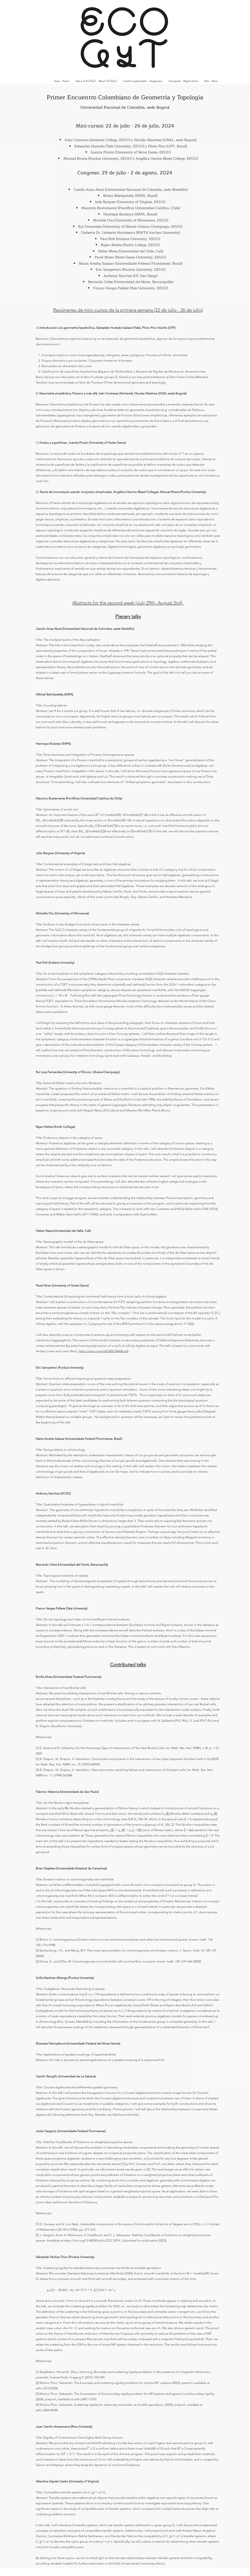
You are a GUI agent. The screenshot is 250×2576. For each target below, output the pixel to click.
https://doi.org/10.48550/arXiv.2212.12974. (92, 2240)
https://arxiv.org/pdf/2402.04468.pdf (103, 1351)
